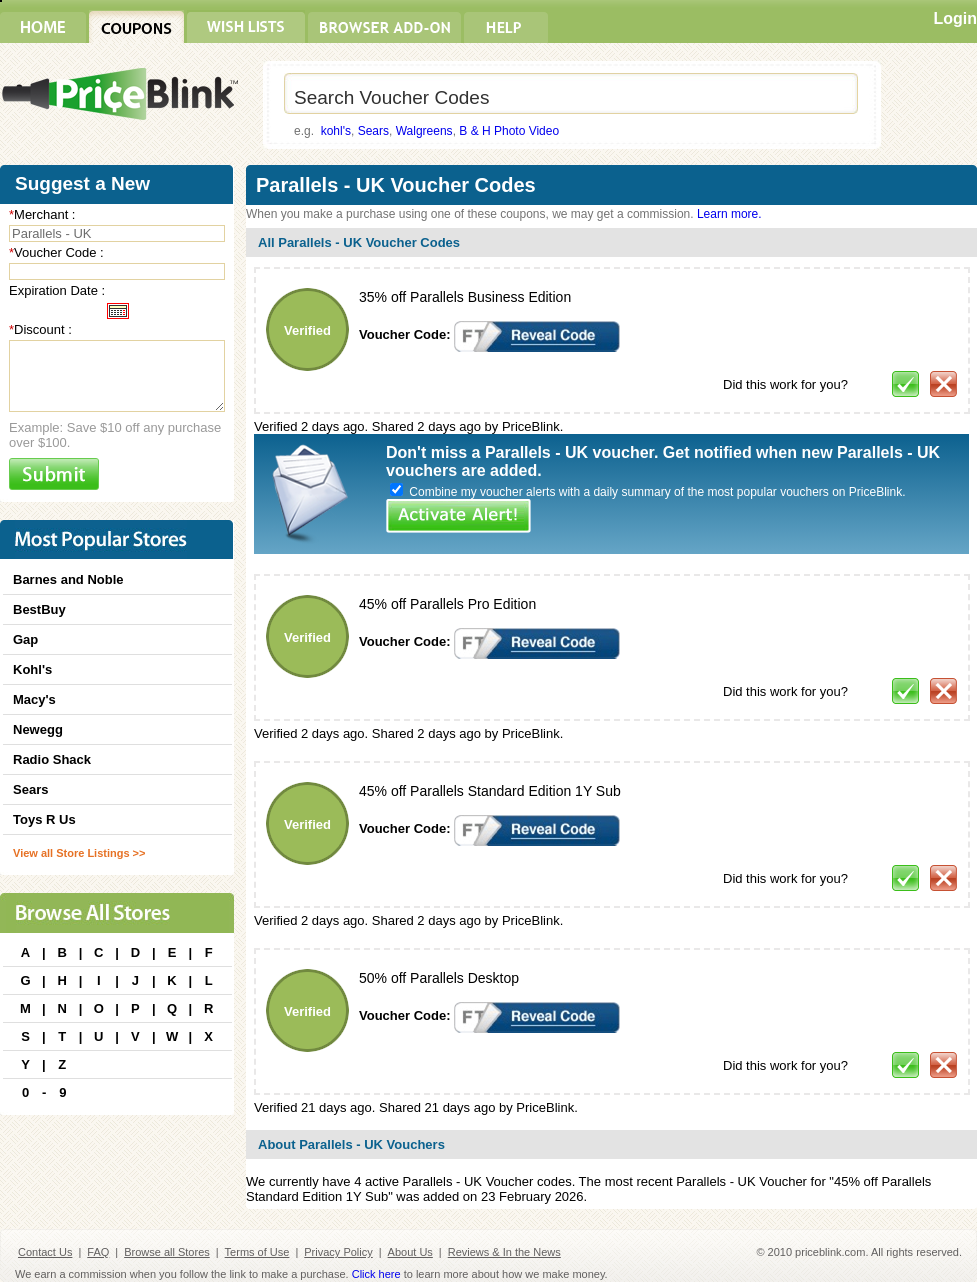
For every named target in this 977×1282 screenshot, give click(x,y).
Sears (373, 131)
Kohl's (32, 669)
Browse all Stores (167, 1252)
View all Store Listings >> (79, 853)
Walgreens (424, 131)
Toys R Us (44, 819)
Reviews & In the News (504, 1252)
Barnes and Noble (68, 579)
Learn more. (729, 214)
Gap (25, 639)
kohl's (336, 131)
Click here (376, 1274)
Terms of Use (257, 1252)
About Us (410, 1252)
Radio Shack (52, 759)
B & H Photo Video (509, 131)
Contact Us (45, 1252)
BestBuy (39, 609)
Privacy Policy (338, 1252)
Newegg (38, 729)
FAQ (98, 1252)
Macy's (34, 699)
